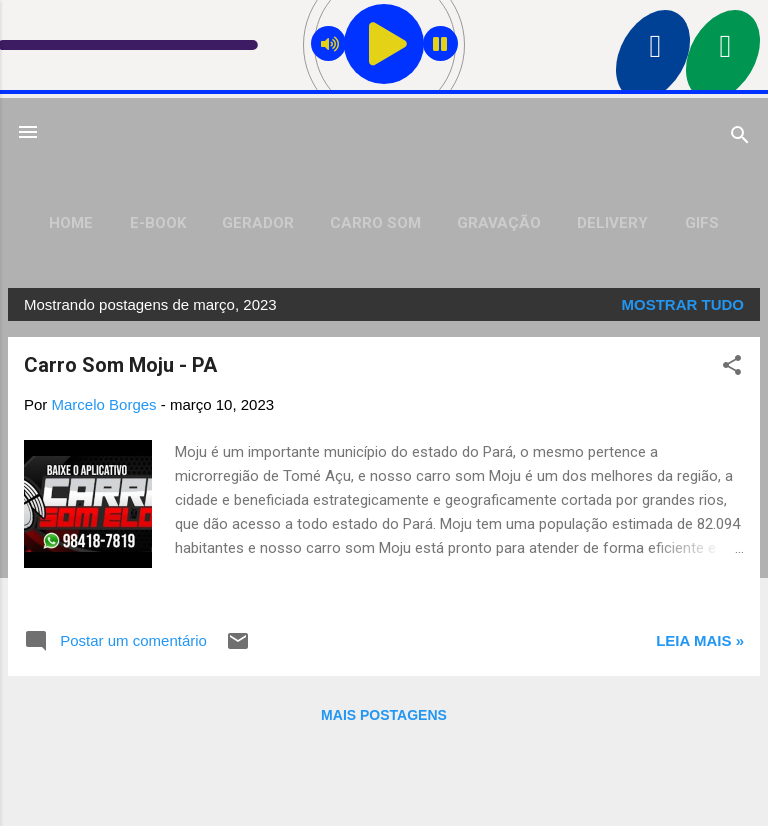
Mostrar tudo (683, 304)
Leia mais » (700, 640)
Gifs (702, 223)
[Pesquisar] (740, 138)
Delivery (612, 223)
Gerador (258, 223)
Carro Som (375, 223)
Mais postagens (384, 715)
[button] (732, 368)
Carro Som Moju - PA (120, 365)
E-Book (158, 223)
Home (71, 223)
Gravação (499, 223)
